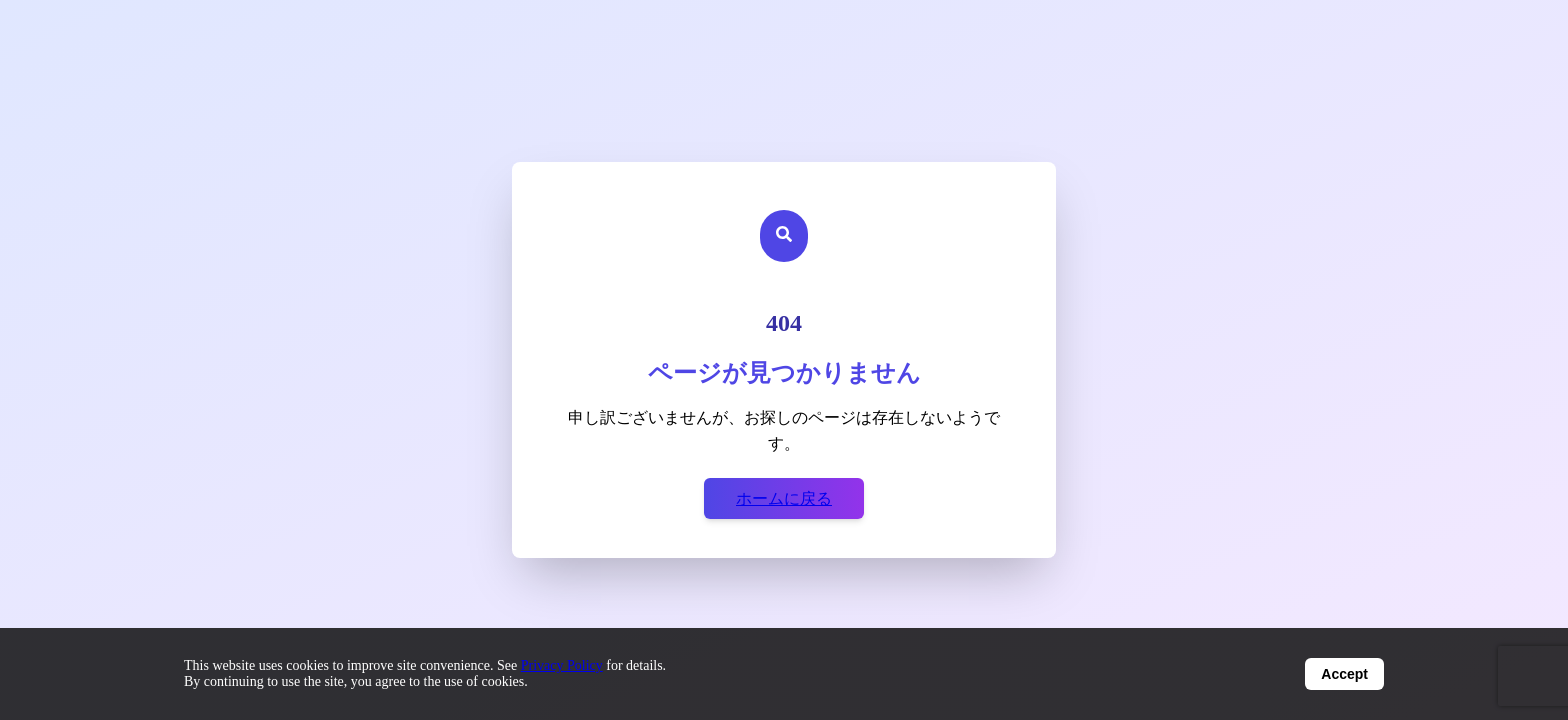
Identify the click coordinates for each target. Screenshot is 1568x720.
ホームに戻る (784, 498)
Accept (1344, 674)
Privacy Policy (562, 665)
